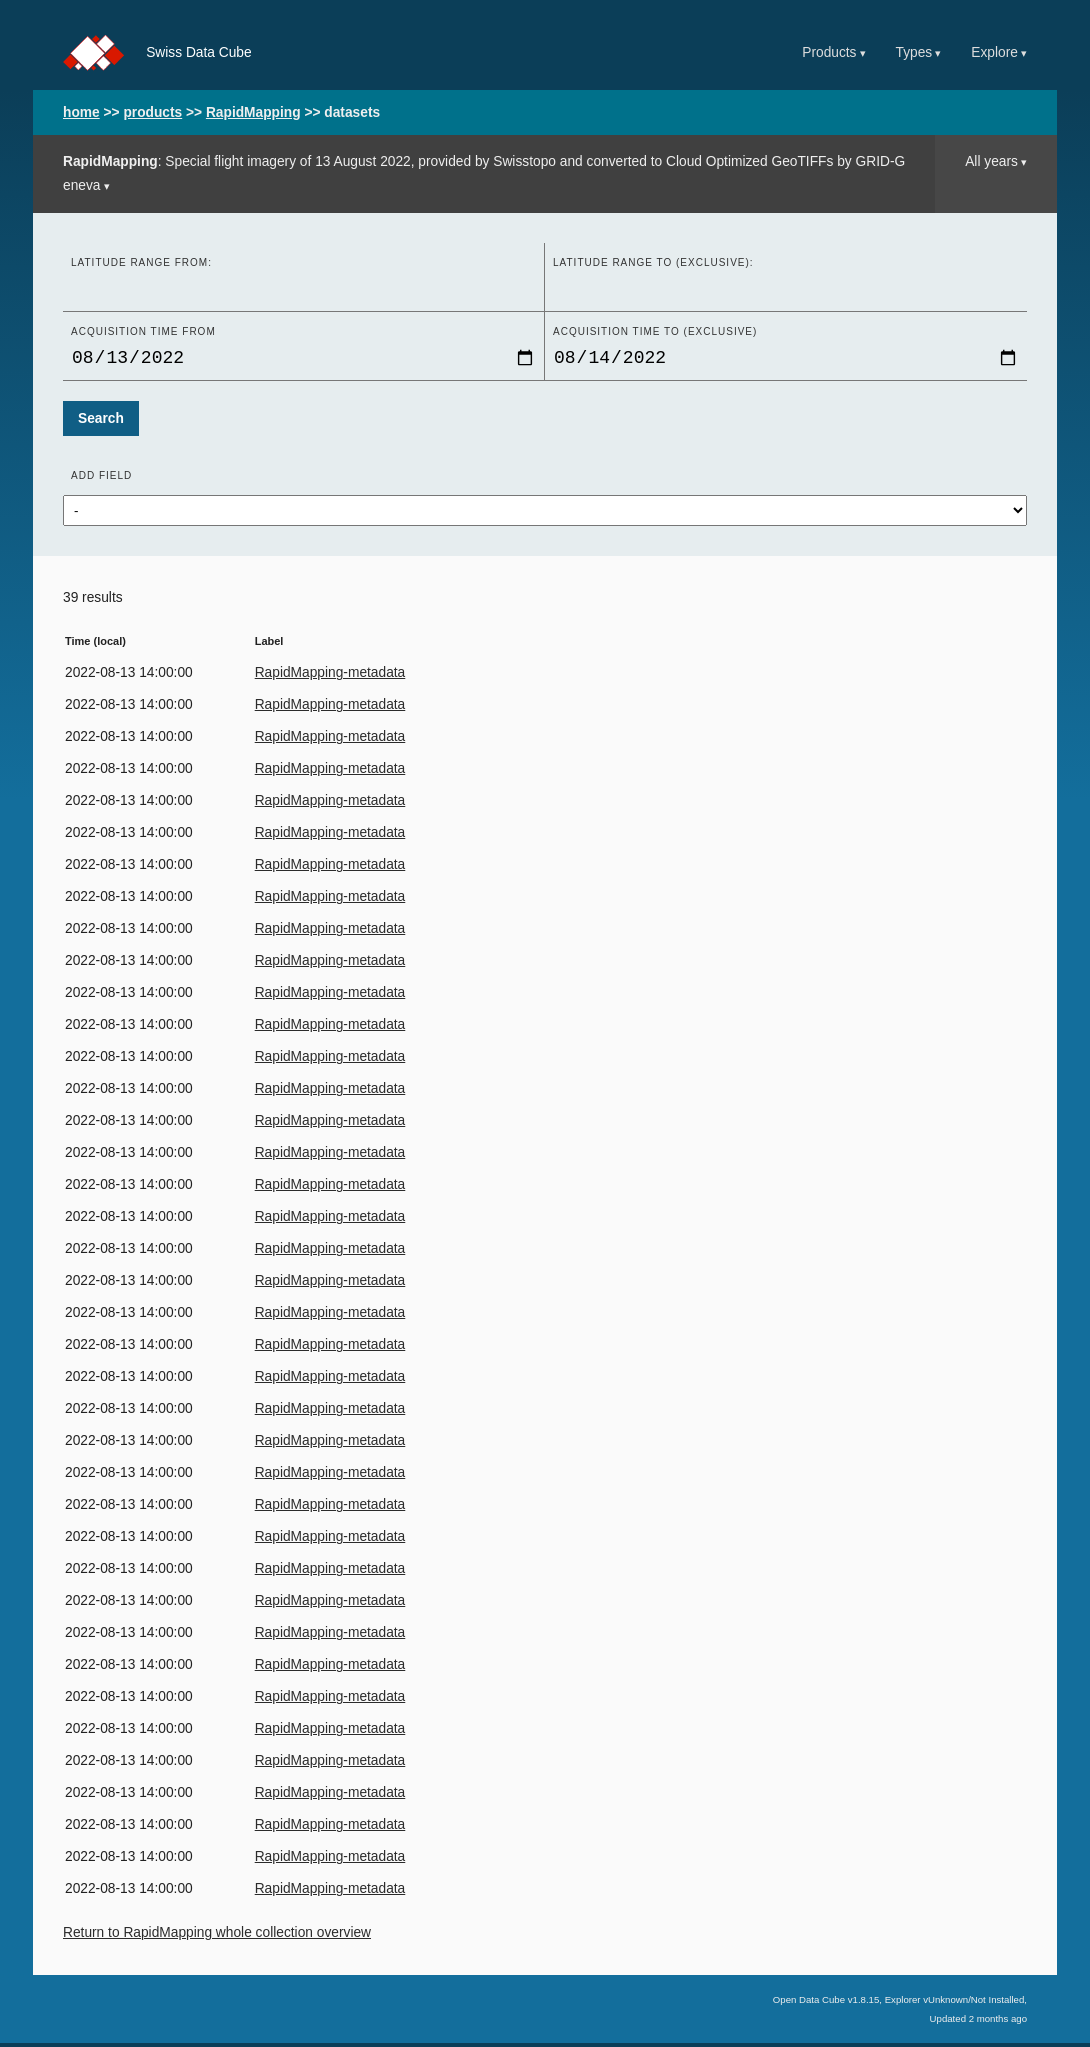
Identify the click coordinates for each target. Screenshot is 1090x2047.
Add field (101, 479)
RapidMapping (253, 112)
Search (101, 422)
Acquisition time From (143, 331)
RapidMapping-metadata (330, 676)
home (81, 112)
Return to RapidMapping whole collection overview (217, 1936)
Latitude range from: (141, 262)
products (152, 112)
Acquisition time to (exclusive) (655, 331)
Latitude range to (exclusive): (653, 262)
